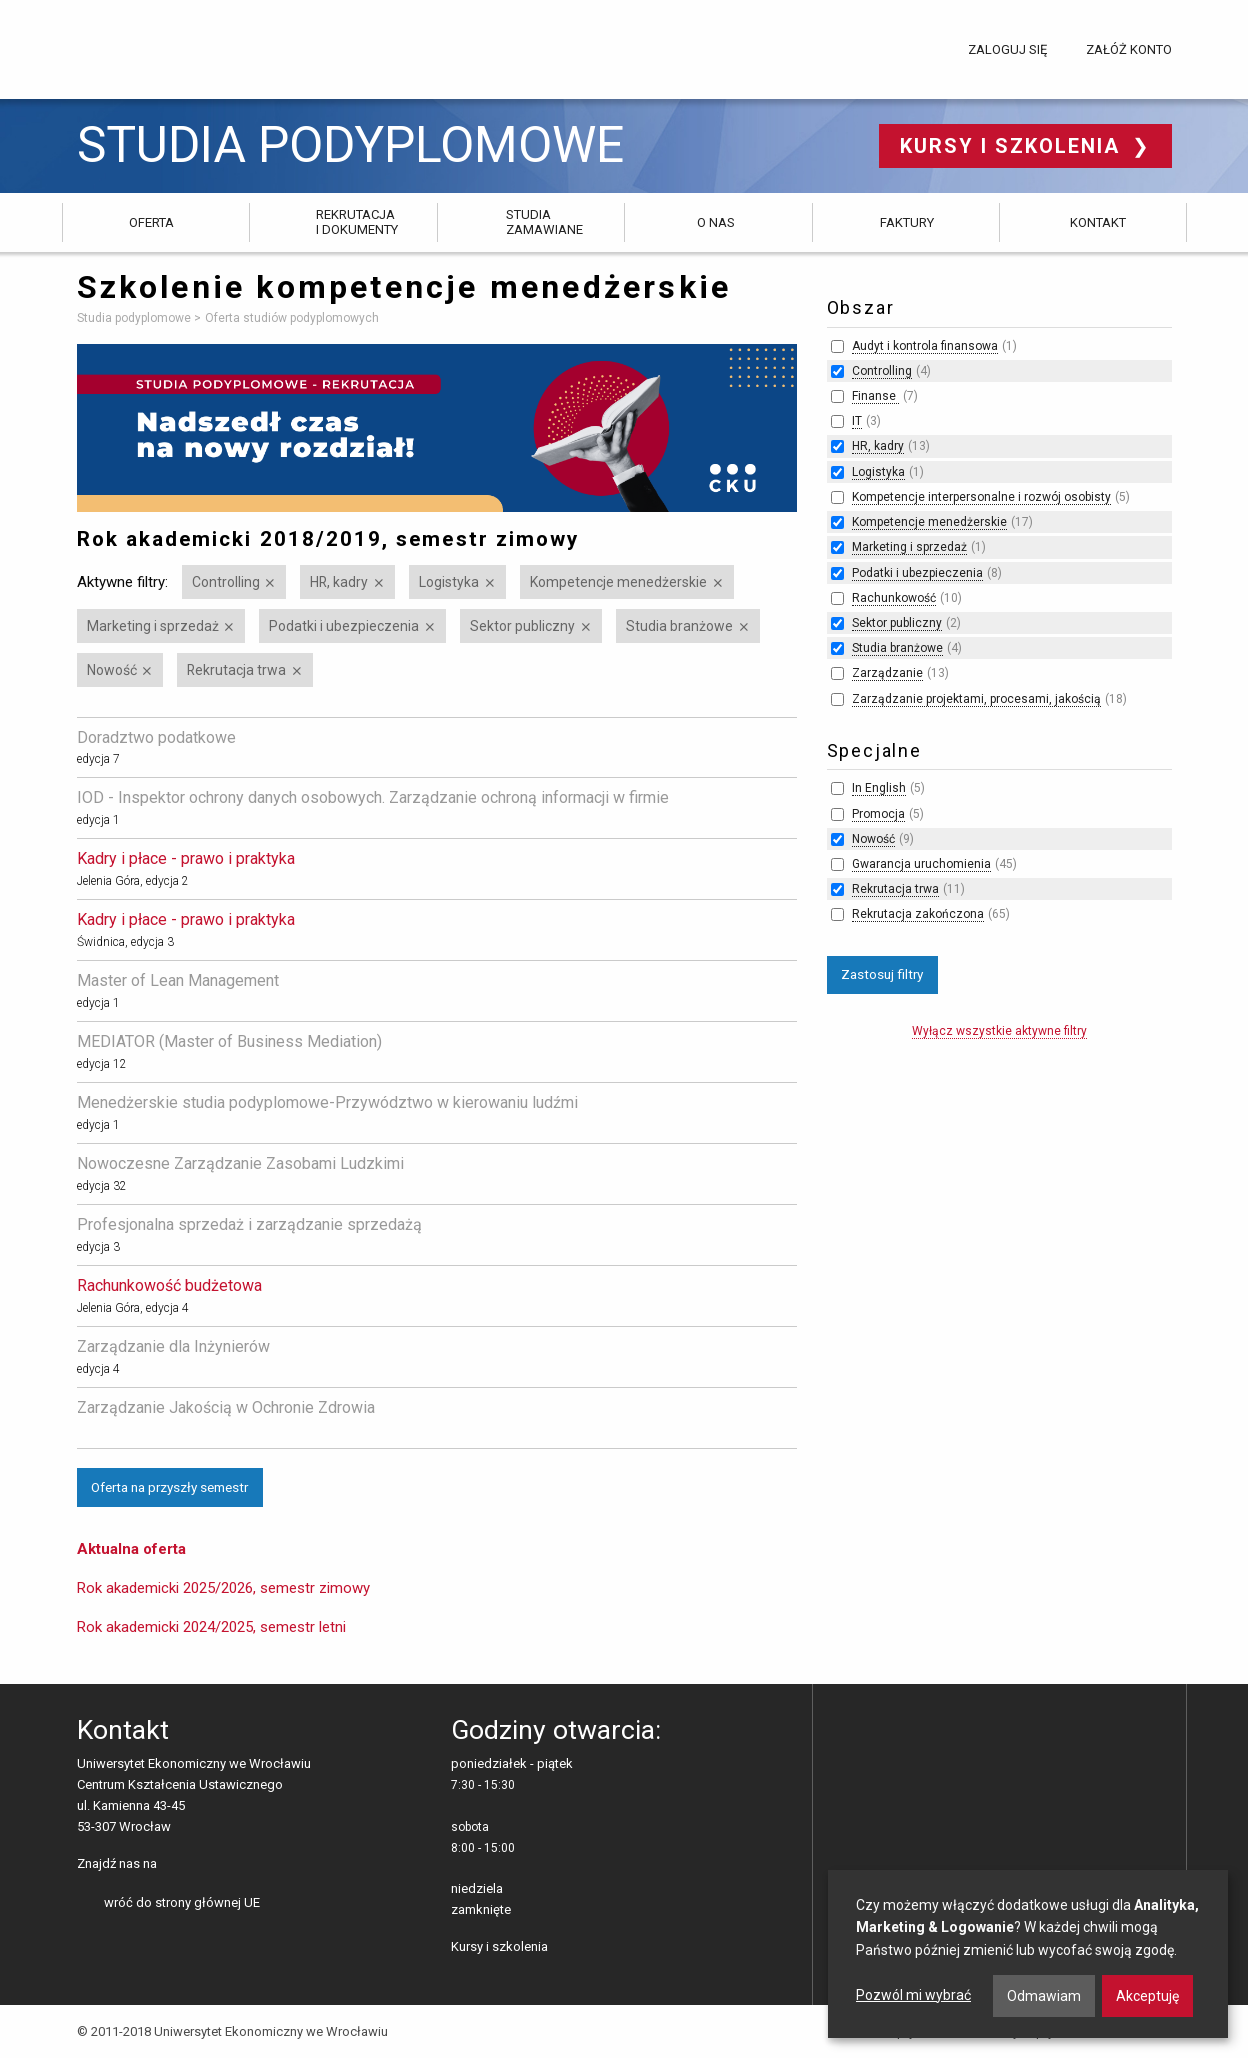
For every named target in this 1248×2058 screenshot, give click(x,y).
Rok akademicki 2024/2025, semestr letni (211, 1627)
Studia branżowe (679, 626)
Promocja (878, 814)
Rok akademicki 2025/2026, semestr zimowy (223, 1588)
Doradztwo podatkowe (156, 737)
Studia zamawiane (544, 221)
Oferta (151, 222)
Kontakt (1098, 222)
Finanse (875, 396)
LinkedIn (206, 1865)
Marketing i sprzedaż (153, 626)
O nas (716, 222)
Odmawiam (1044, 1996)
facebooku (175, 1865)
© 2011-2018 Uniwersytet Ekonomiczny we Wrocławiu (232, 2031)
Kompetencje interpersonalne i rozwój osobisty (981, 497)
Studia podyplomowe (350, 145)
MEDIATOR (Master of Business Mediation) (229, 1041)
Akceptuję (1147, 1996)
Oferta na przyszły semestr (169, 1487)
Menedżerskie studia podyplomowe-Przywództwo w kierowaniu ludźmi (327, 1102)
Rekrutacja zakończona (918, 914)
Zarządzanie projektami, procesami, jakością (976, 699)
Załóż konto (1129, 49)
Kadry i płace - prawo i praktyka (186, 858)
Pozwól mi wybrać (913, 1995)
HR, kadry (339, 582)
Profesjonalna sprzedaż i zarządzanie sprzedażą (249, 1224)
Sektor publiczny (522, 626)
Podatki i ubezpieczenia (344, 626)
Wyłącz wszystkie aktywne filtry (999, 1031)
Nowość (112, 670)
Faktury (907, 222)
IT (857, 421)
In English (879, 788)
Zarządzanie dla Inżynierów (173, 1346)
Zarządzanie (887, 673)
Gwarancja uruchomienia (921, 864)
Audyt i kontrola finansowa (925, 346)
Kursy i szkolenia (1013, 146)
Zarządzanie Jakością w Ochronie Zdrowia (226, 1407)
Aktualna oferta (131, 1549)
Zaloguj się (1007, 49)
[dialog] (1028, 1954)
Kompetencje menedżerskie (618, 582)
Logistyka (449, 582)
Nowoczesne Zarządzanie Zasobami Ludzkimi (240, 1163)
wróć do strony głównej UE (182, 1902)
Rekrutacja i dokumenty (357, 221)
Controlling (226, 582)
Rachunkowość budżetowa (169, 1285)
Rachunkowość (894, 598)
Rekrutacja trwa (236, 670)
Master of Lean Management (178, 980)
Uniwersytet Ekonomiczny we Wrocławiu (176, 46)
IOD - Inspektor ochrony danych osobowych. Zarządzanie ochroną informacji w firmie (373, 797)
